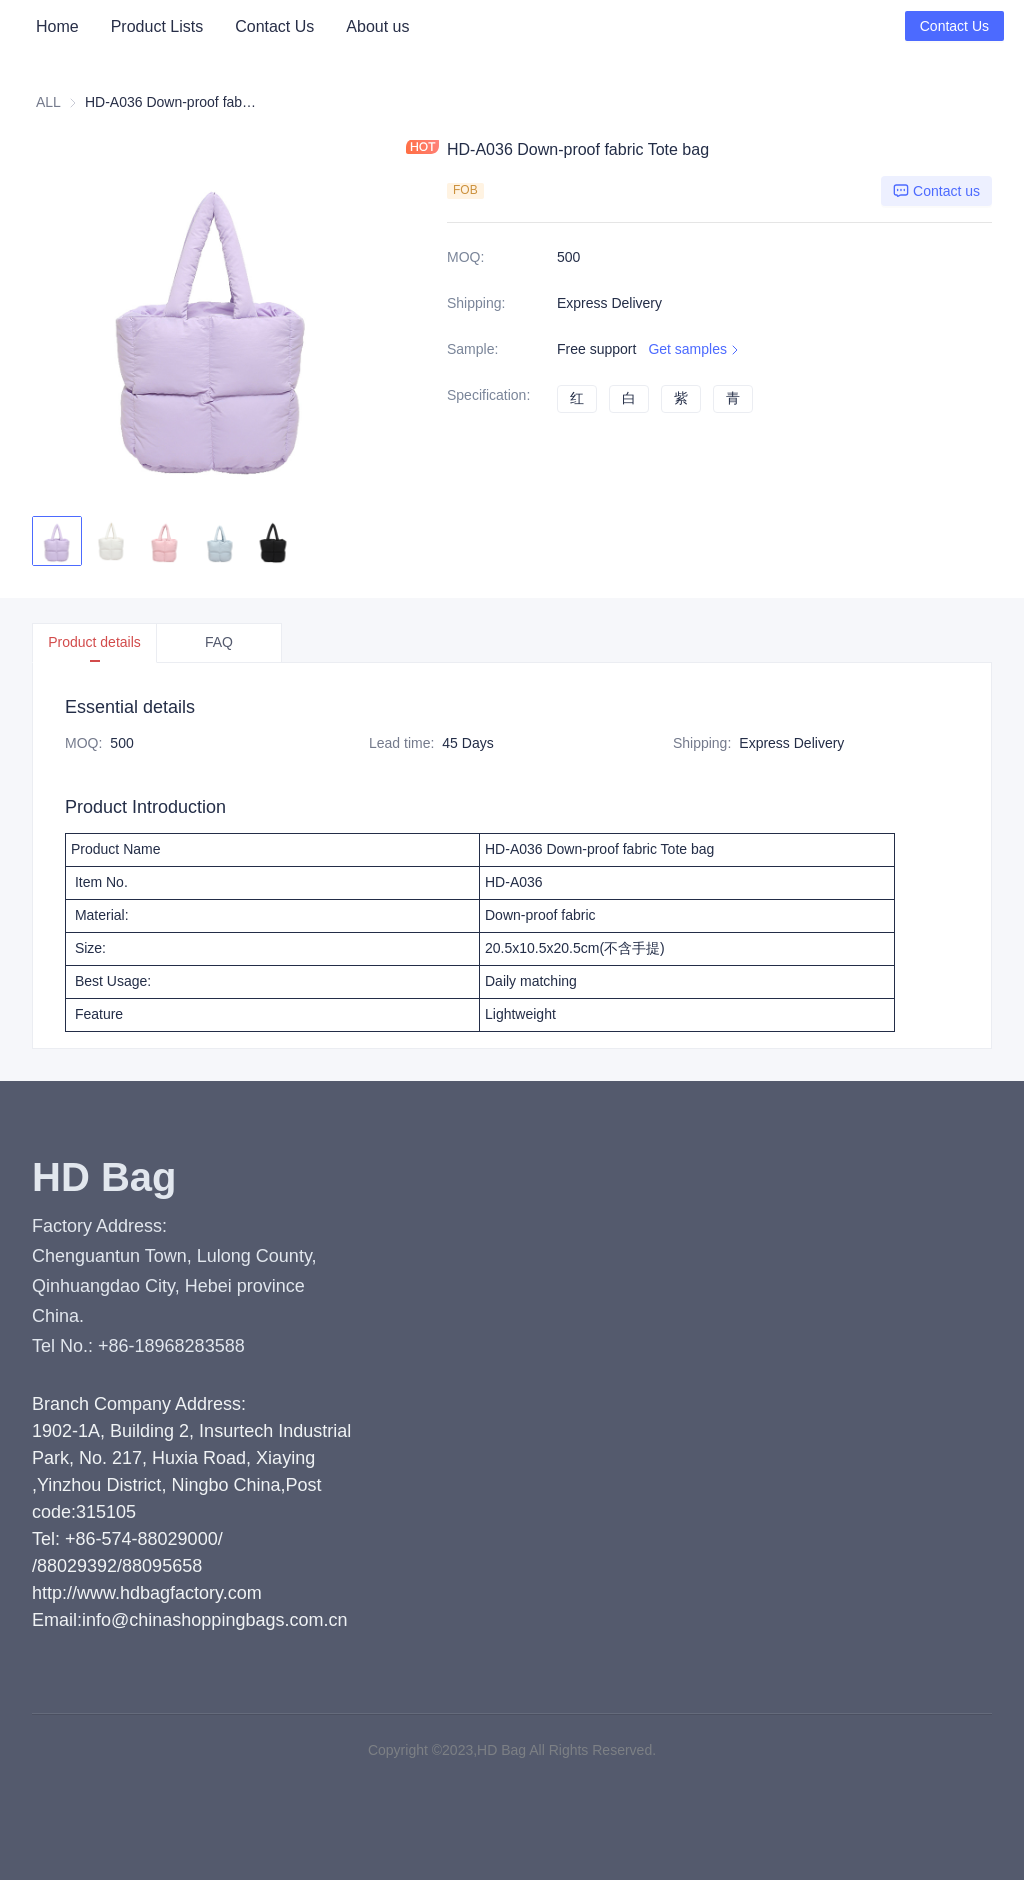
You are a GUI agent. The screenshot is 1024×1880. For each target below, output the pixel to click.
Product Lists (157, 26)
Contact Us (274, 26)
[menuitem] (57, 27)
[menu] (233, 26)
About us (377, 26)
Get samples (695, 349)
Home (57, 26)
